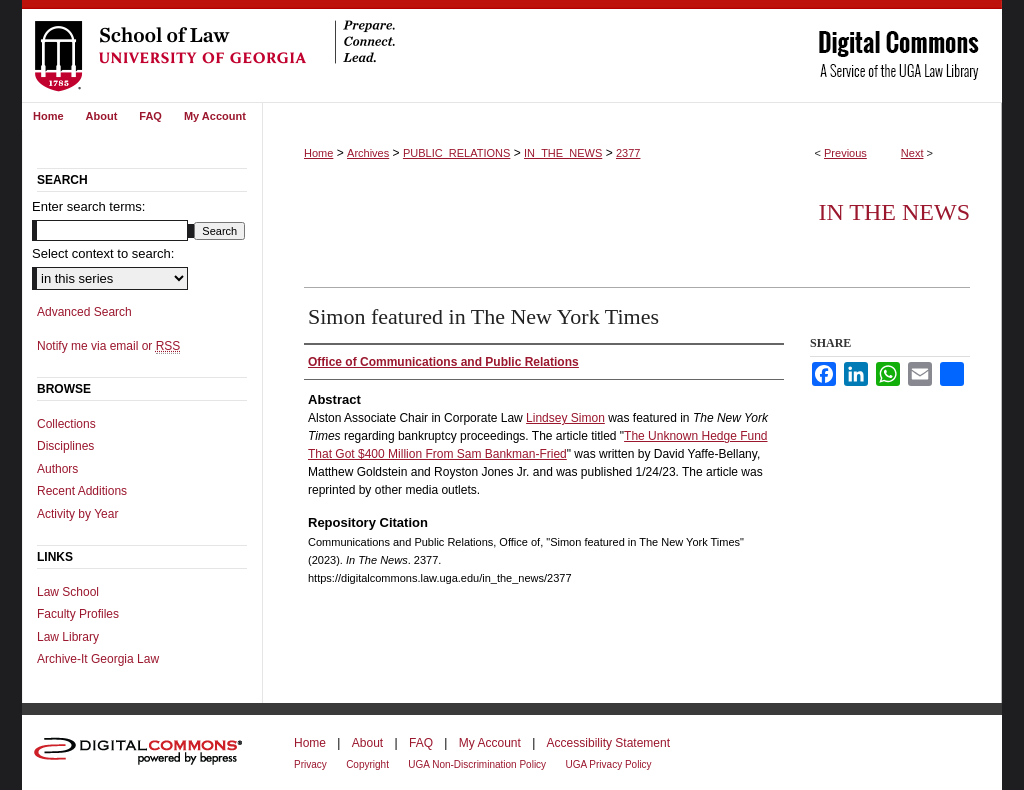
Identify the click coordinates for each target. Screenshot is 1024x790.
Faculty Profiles (78, 614)
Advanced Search (84, 312)
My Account (490, 743)
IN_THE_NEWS (563, 153)
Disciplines (65, 446)
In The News (894, 212)
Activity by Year (77, 514)
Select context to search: (103, 253)
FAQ (421, 743)
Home (318, 153)
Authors (57, 469)
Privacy (310, 764)
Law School (68, 592)
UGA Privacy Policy (608, 764)
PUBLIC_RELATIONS (456, 153)
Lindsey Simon (565, 418)
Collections (66, 424)
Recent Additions (82, 491)
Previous (845, 153)
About (367, 743)
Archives (368, 153)
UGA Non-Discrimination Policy (477, 764)
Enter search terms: (88, 206)
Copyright (367, 764)
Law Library (68, 637)
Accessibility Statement (608, 743)
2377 (628, 153)
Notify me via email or (108, 346)
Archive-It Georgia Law (98, 659)
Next (912, 153)
